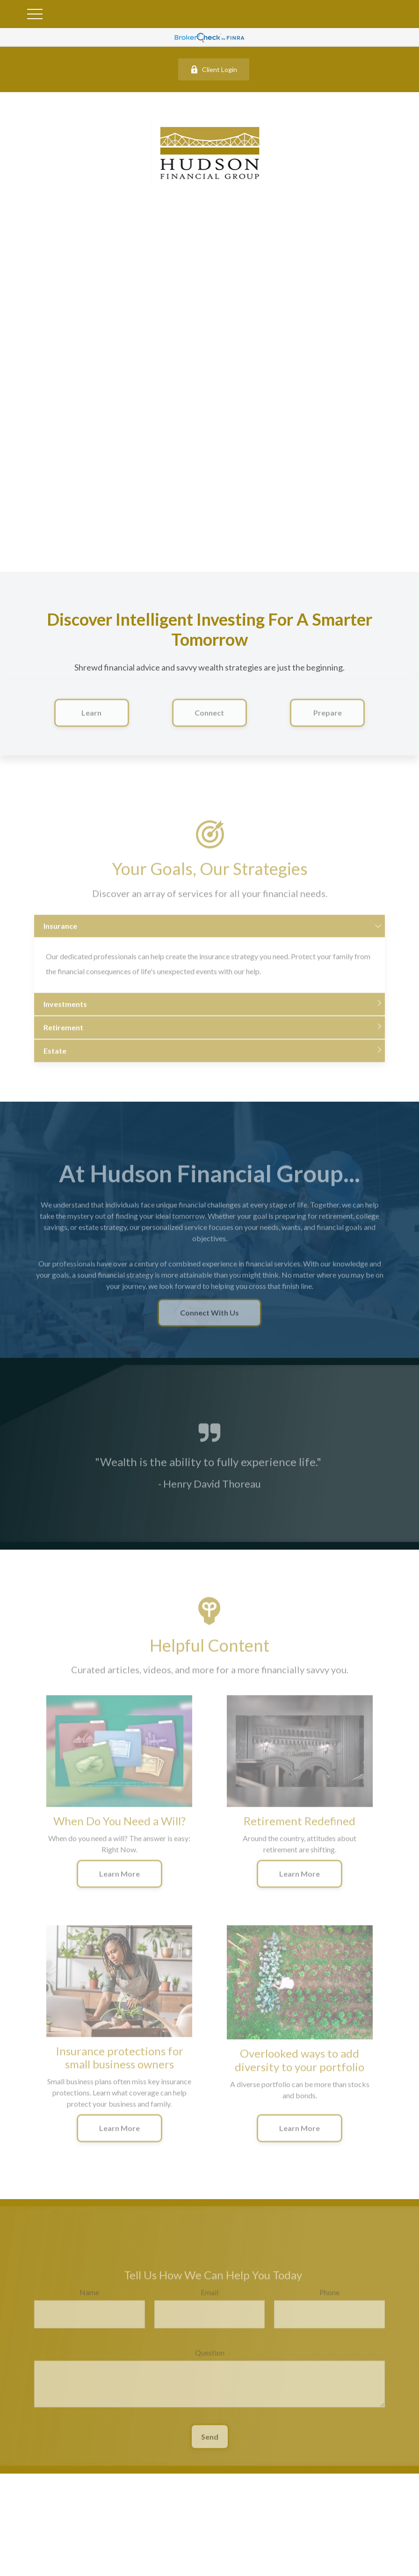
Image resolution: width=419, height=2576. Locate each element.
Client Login (213, 69)
